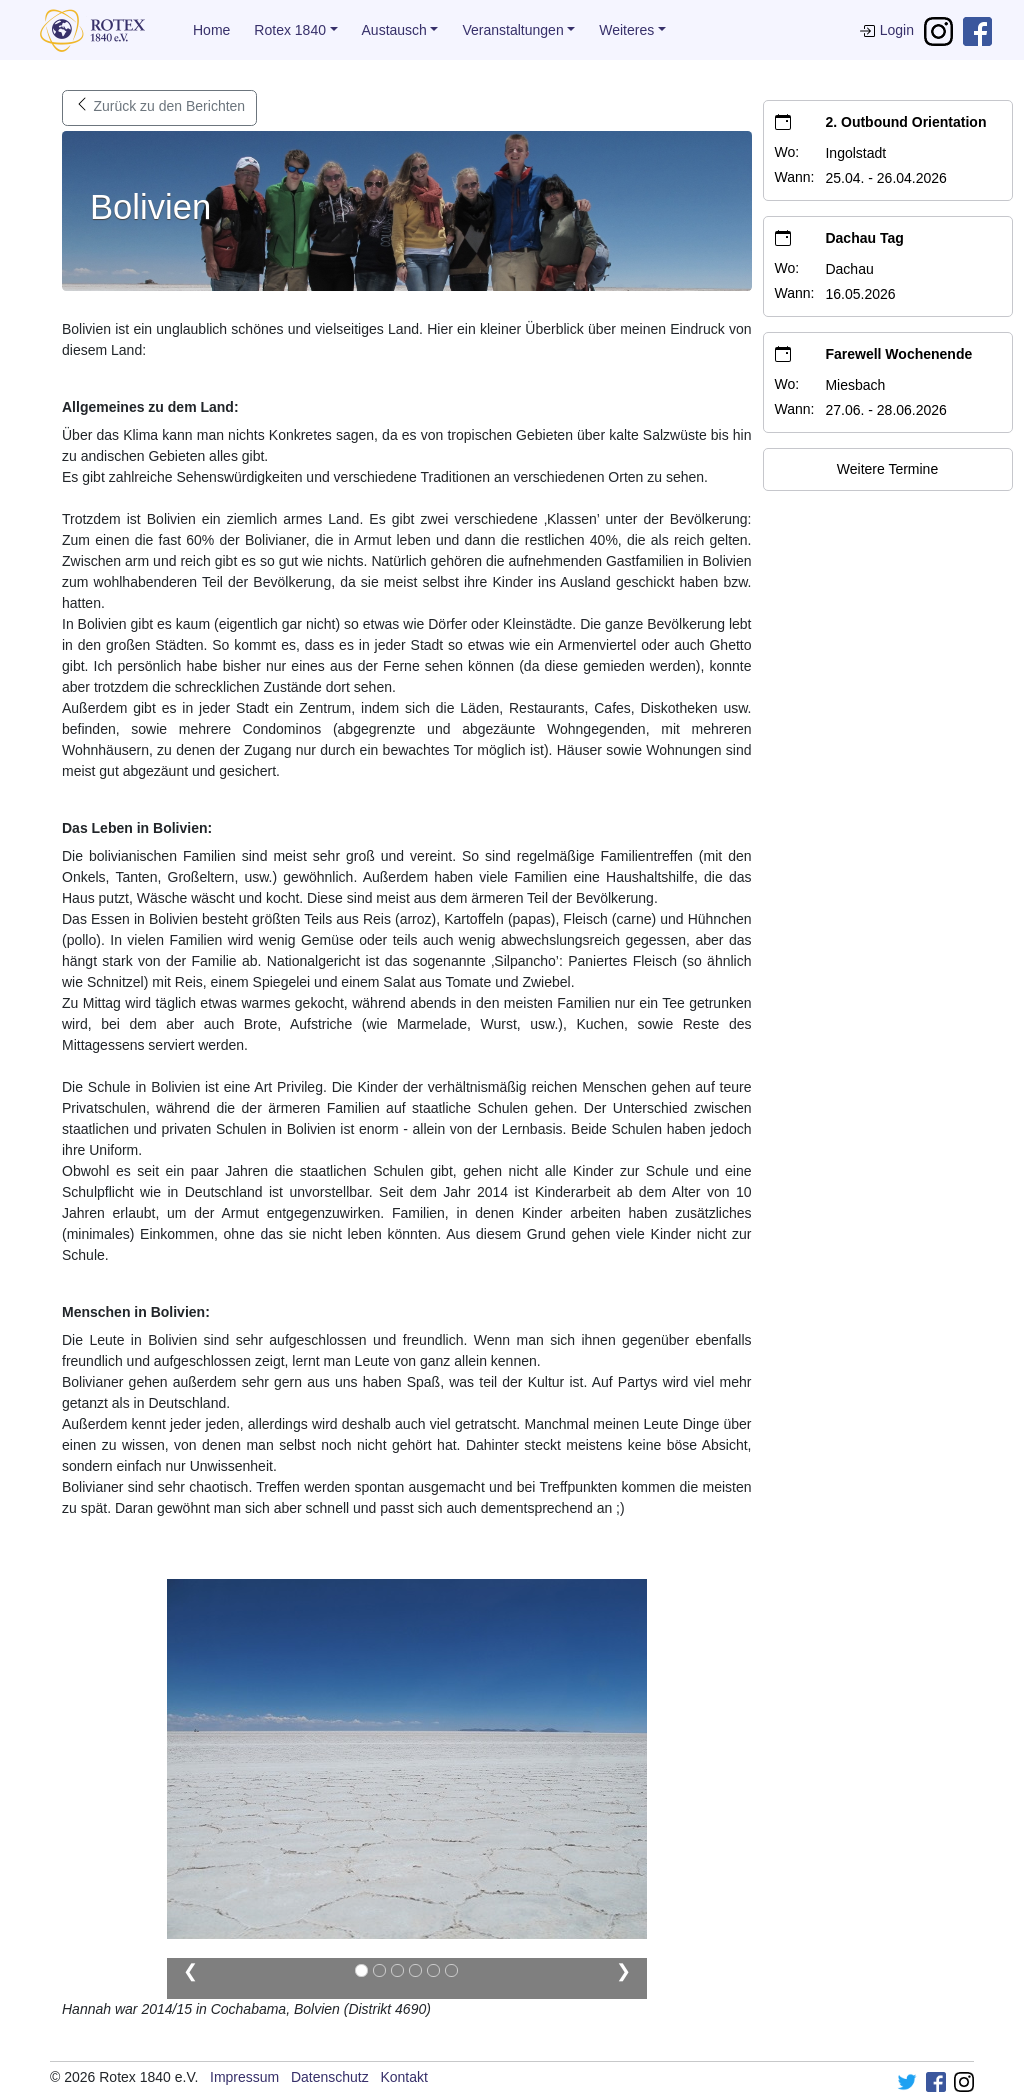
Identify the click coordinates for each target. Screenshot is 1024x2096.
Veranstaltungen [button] (512, 30)
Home (211, 30)
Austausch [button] (394, 30)
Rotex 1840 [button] (290, 30)
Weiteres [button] (626, 30)
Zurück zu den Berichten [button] (160, 107)
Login (886, 30)
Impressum (244, 2077)
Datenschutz (330, 2077)
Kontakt (403, 2077)
